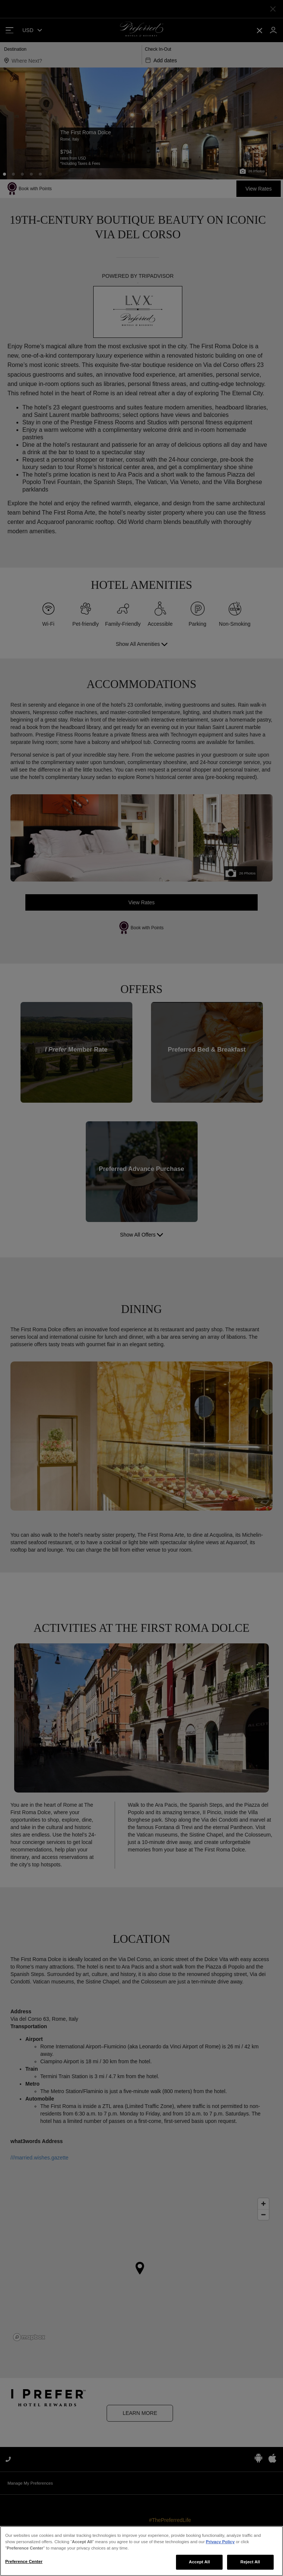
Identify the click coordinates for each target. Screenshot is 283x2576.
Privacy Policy (220, 2563)
